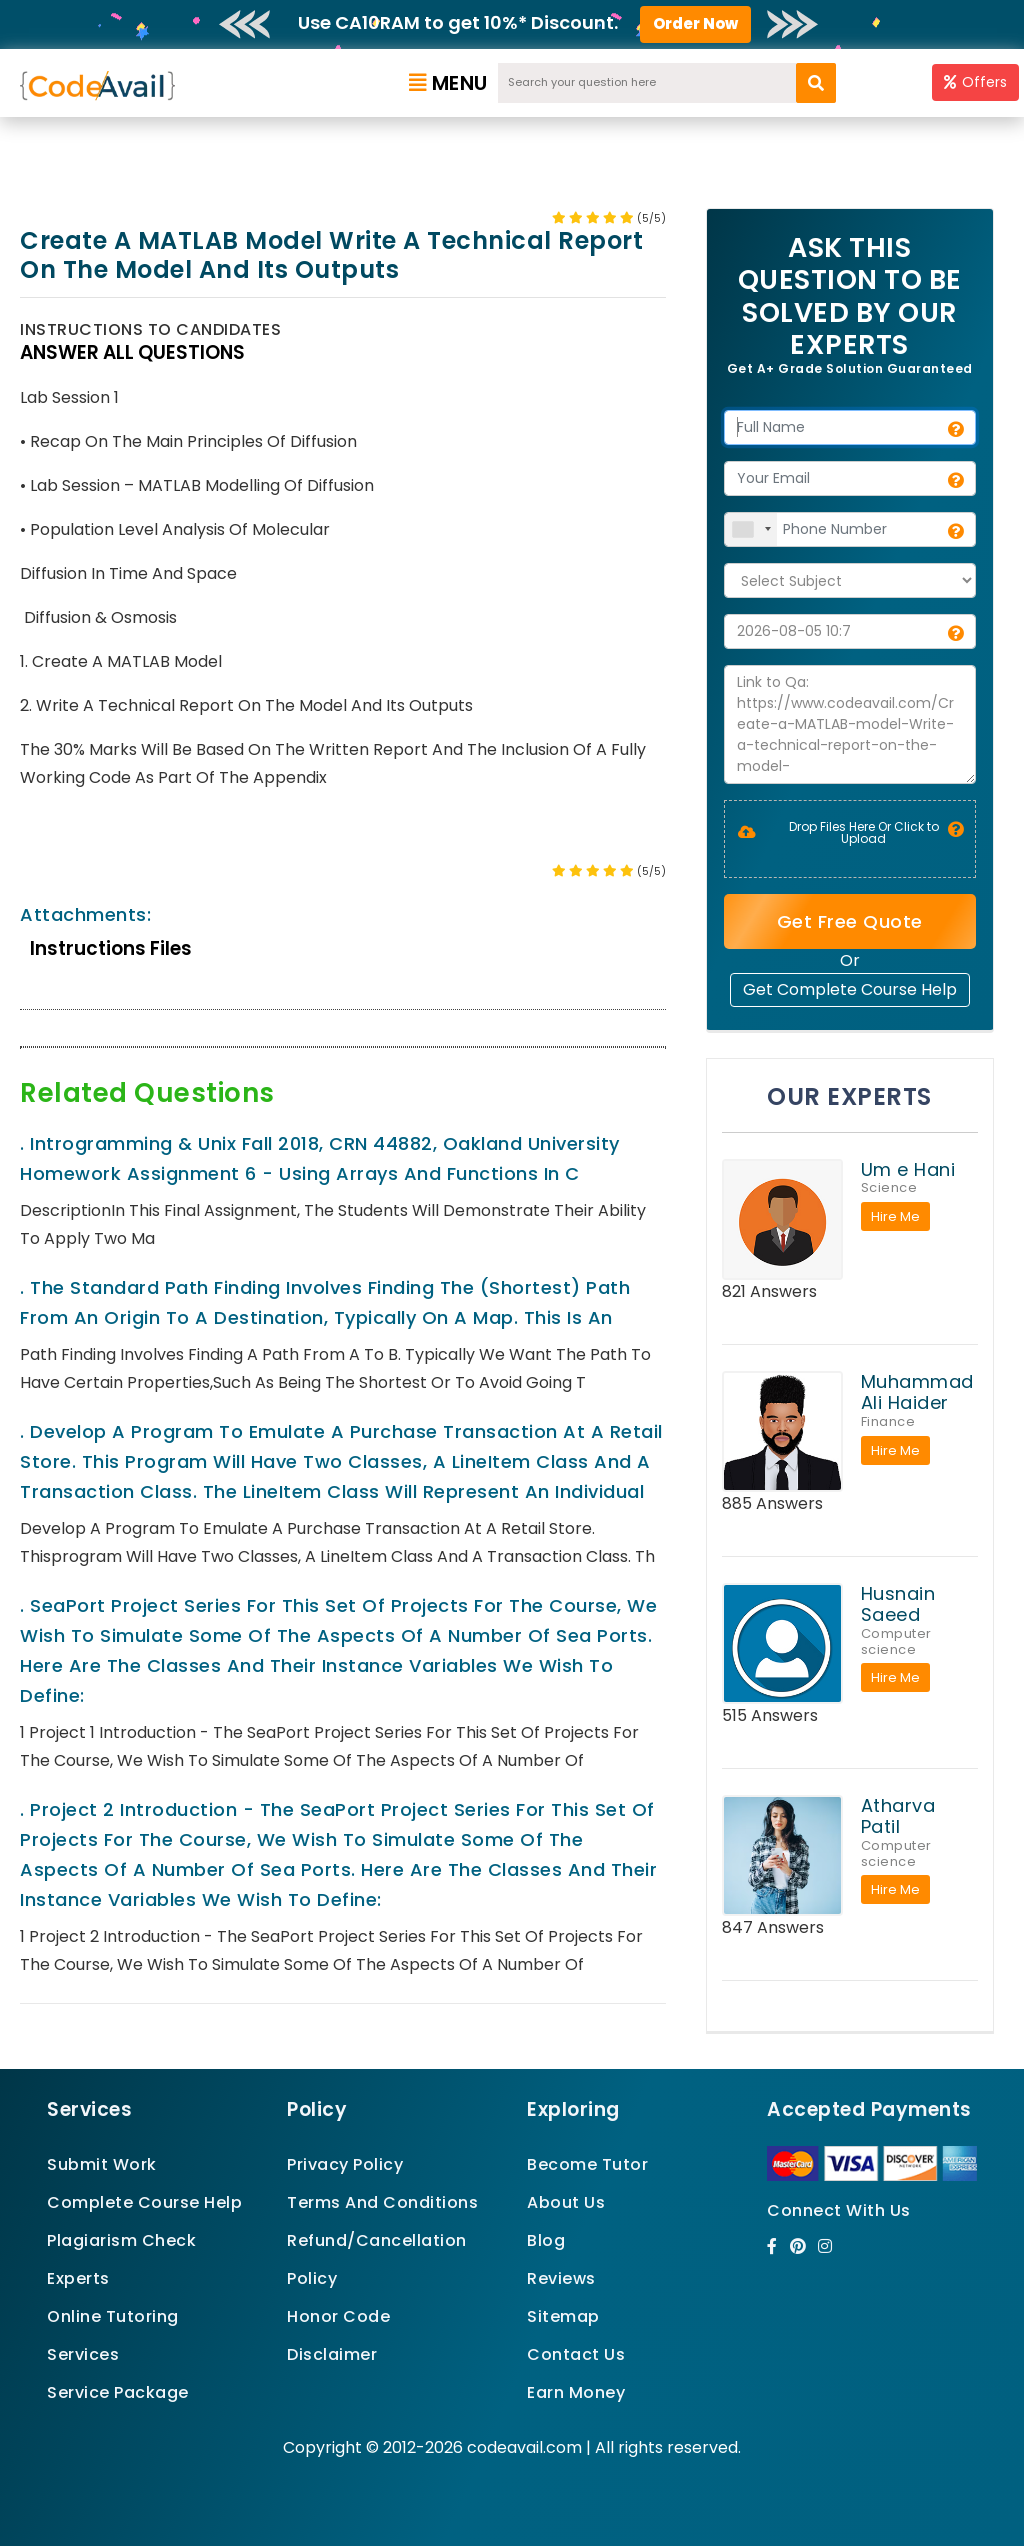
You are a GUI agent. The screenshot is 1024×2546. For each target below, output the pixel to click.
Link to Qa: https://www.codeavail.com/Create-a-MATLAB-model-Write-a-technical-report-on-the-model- (850, 724)
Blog (546, 2240)
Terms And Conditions (382, 2202)
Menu (448, 83)
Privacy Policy (345, 2164)
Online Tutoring (113, 2316)
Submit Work (102, 2164)
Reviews (561, 2278)
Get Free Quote (850, 921)
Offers (975, 82)
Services (83, 2354)
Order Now (695, 23)
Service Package (118, 2392)
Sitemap (563, 2316)
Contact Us (576, 2354)
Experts (78, 2278)
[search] (816, 83)
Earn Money (576, 2392)
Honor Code (338, 2316)
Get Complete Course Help (850, 989)
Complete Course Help (144, 2202)
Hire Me (895, 1216)
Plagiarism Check (121, 2240)
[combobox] (751, 529)
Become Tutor (587, 2164)
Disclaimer (332, 2354)
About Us (566, 2202)
